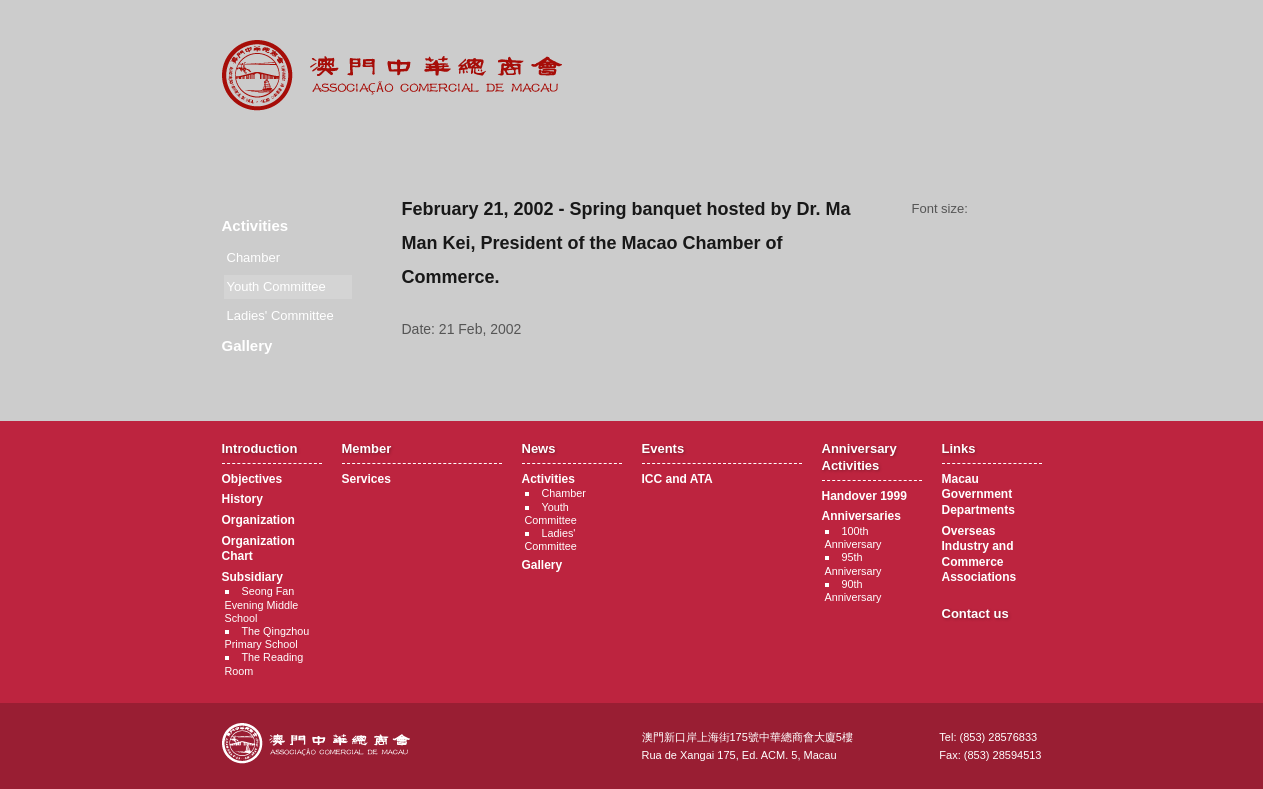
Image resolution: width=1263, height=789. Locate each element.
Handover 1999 (864, 496)
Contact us (975, 613)
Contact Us (1001, 150)
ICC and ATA (677, 479)
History (242, 499)
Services (366, 479)
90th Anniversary (853, 590)
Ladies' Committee (280, 315)
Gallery (247, 345)
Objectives (252, 479)
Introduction (263, 150)
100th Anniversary (853, 537)
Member (386, 150)
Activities (255, 225)
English (1015, 31)
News (509, 150)
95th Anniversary (853, 563)
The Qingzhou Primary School (267, 637)
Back (721, 367)
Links (878, 150)
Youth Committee (551, 513)
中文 (961, 31)
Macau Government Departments (978, 494)
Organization (258, 520)
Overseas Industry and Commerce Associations (979, 554)
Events (632, 150)
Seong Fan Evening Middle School (262, 604)
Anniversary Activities (755, 150)
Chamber (253, 257)
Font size (1012, 209)
